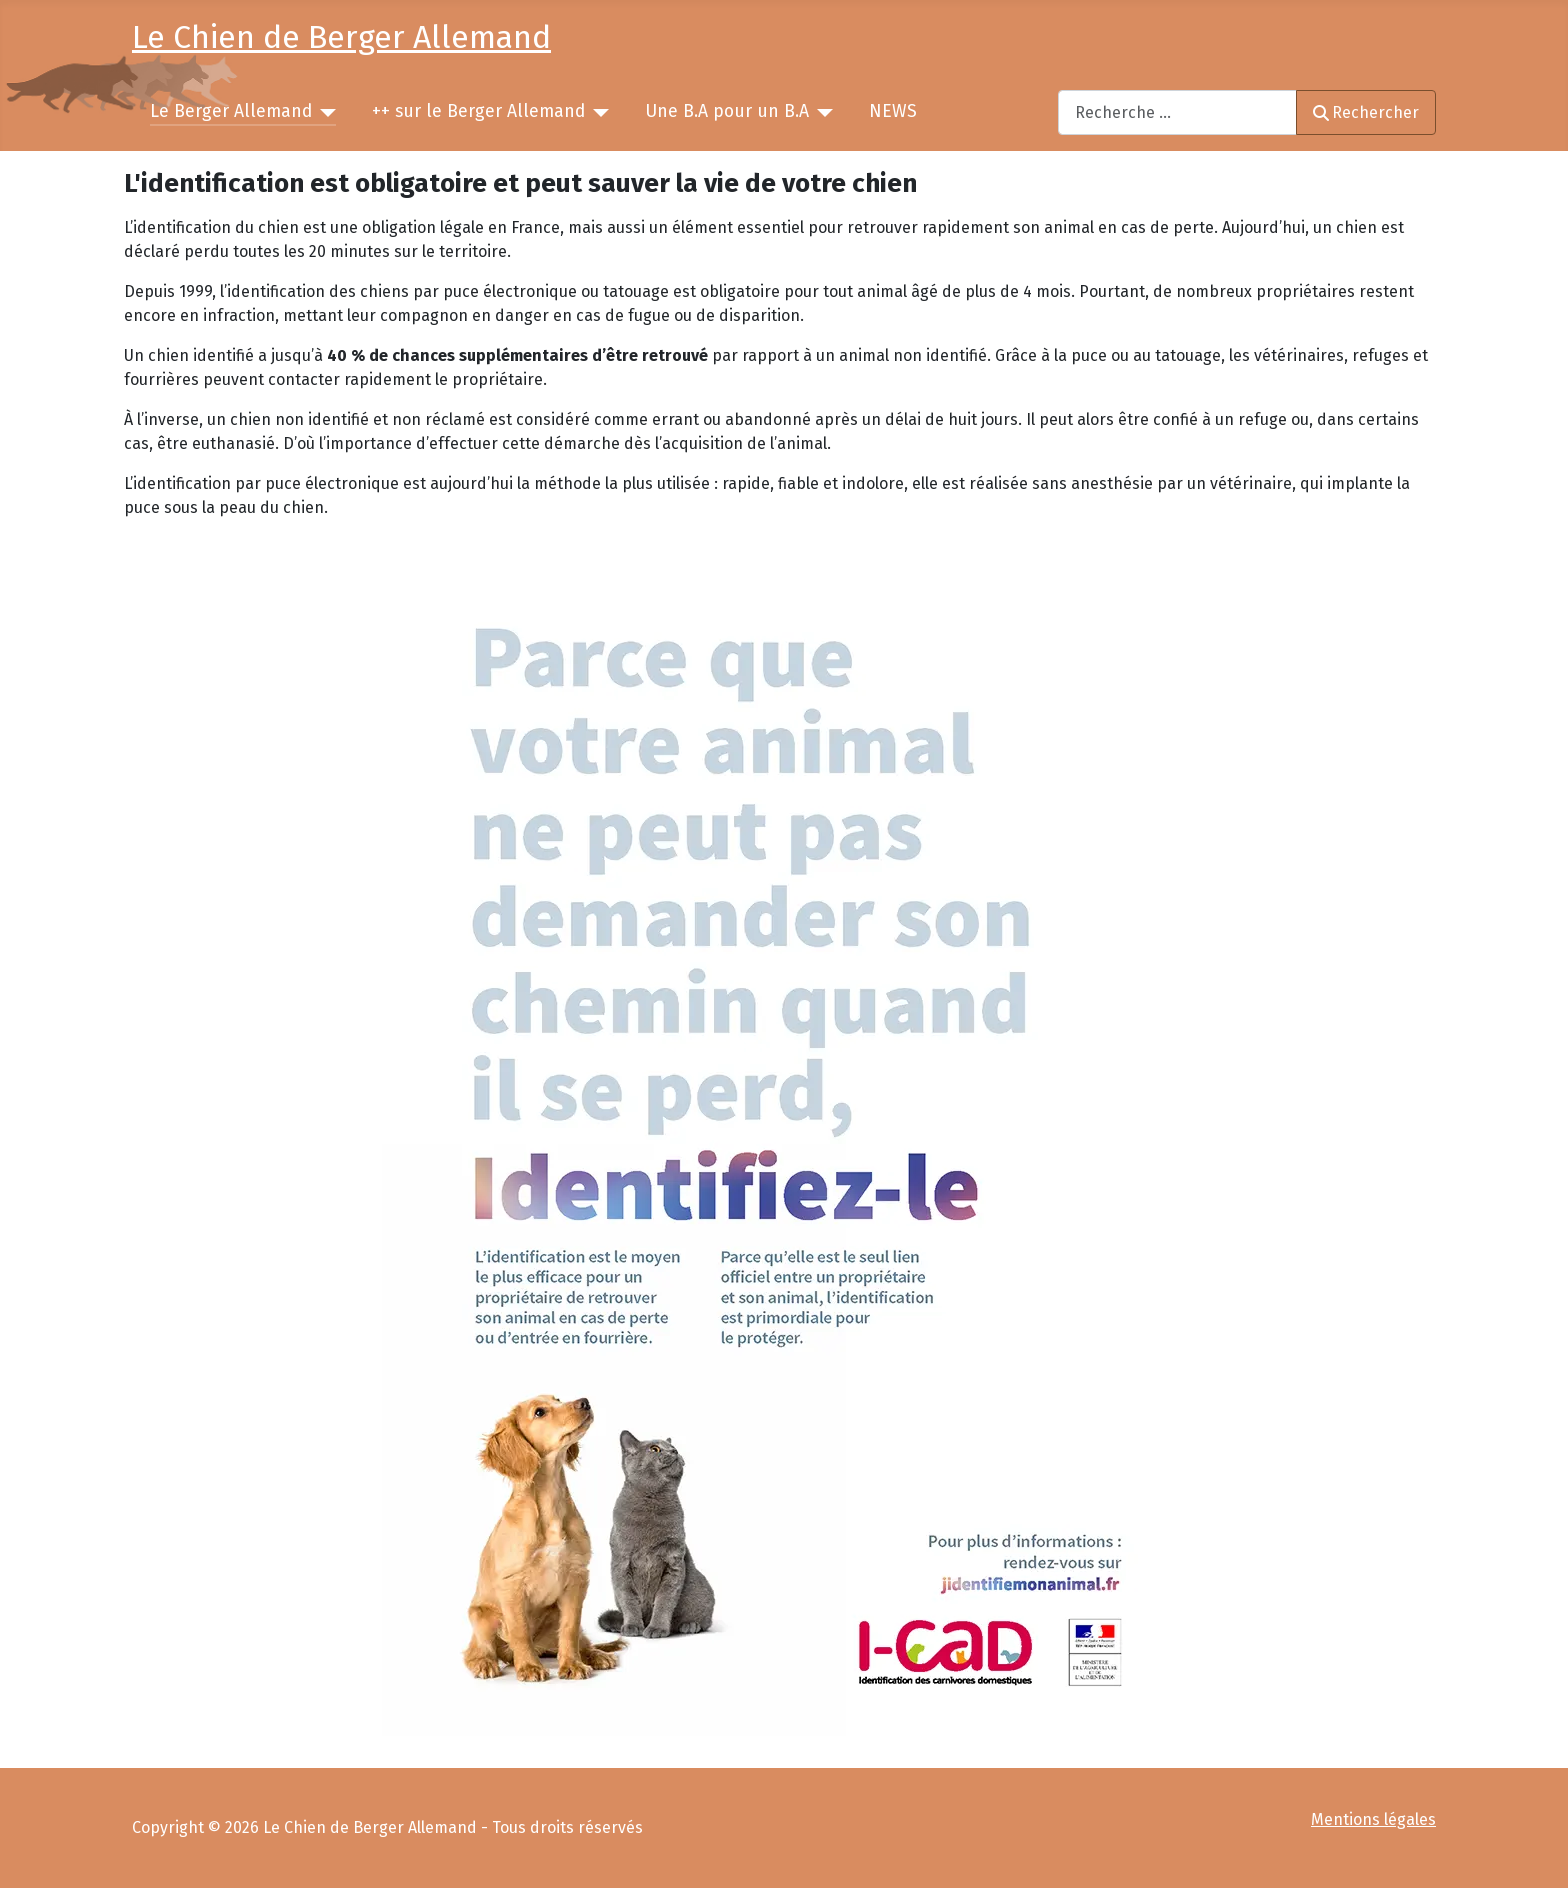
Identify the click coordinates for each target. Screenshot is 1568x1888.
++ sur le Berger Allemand (478, 111)
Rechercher (1366, 112)
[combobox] (1177, 112)
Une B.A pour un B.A (727, 111)
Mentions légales (1373, 1819)
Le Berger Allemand (231, 111)
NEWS (893, 111)
